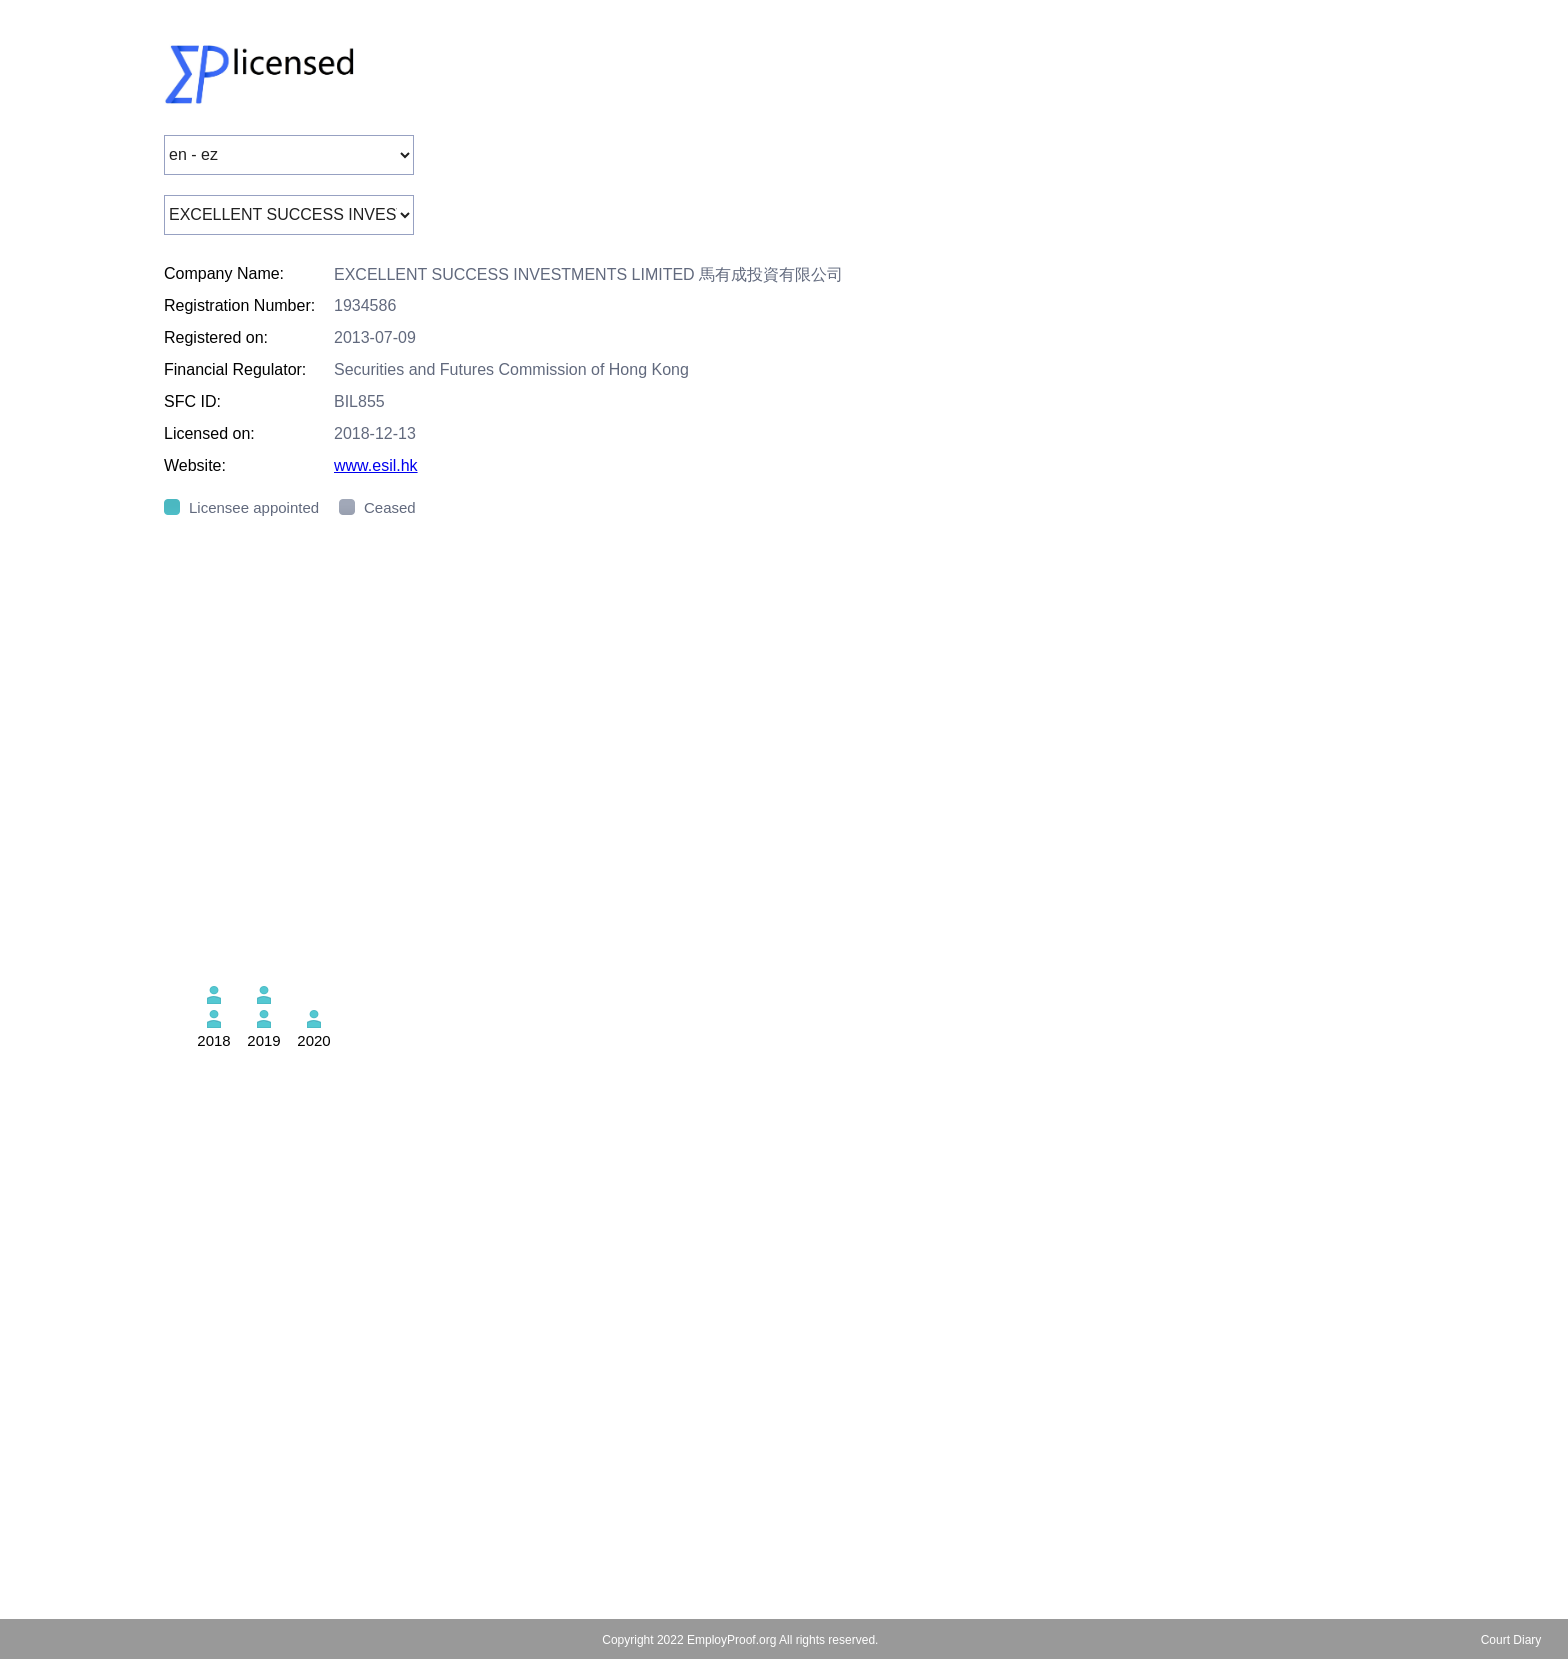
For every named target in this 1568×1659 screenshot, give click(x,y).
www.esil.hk (376, 465)
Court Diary (1511, 1640)
